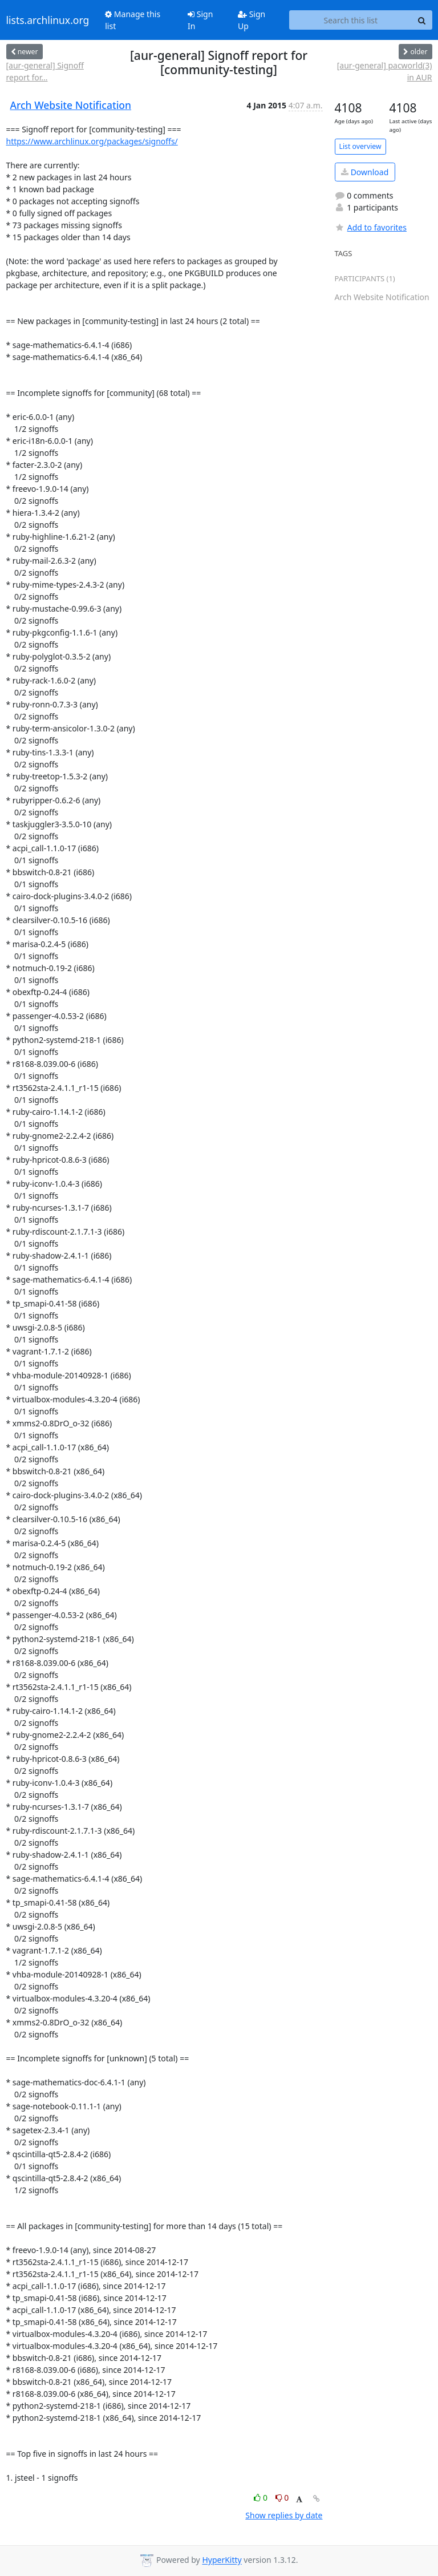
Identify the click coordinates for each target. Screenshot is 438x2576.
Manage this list (132, 20)
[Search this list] (350, 20)
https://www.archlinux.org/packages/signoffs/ (92, 141)
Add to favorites (371, 227)
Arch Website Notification (71, 105)
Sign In (200, 20)
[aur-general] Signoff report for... (45, 71)
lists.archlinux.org (48, 20)
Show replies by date (283, 2515)
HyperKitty (221, 2560)
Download (364, 172)
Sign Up (251, 20)
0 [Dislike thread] (282, 2497)
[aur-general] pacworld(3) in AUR (384, 71)
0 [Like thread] (261, 2497)
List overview (360, 146)
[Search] (422, 20)
